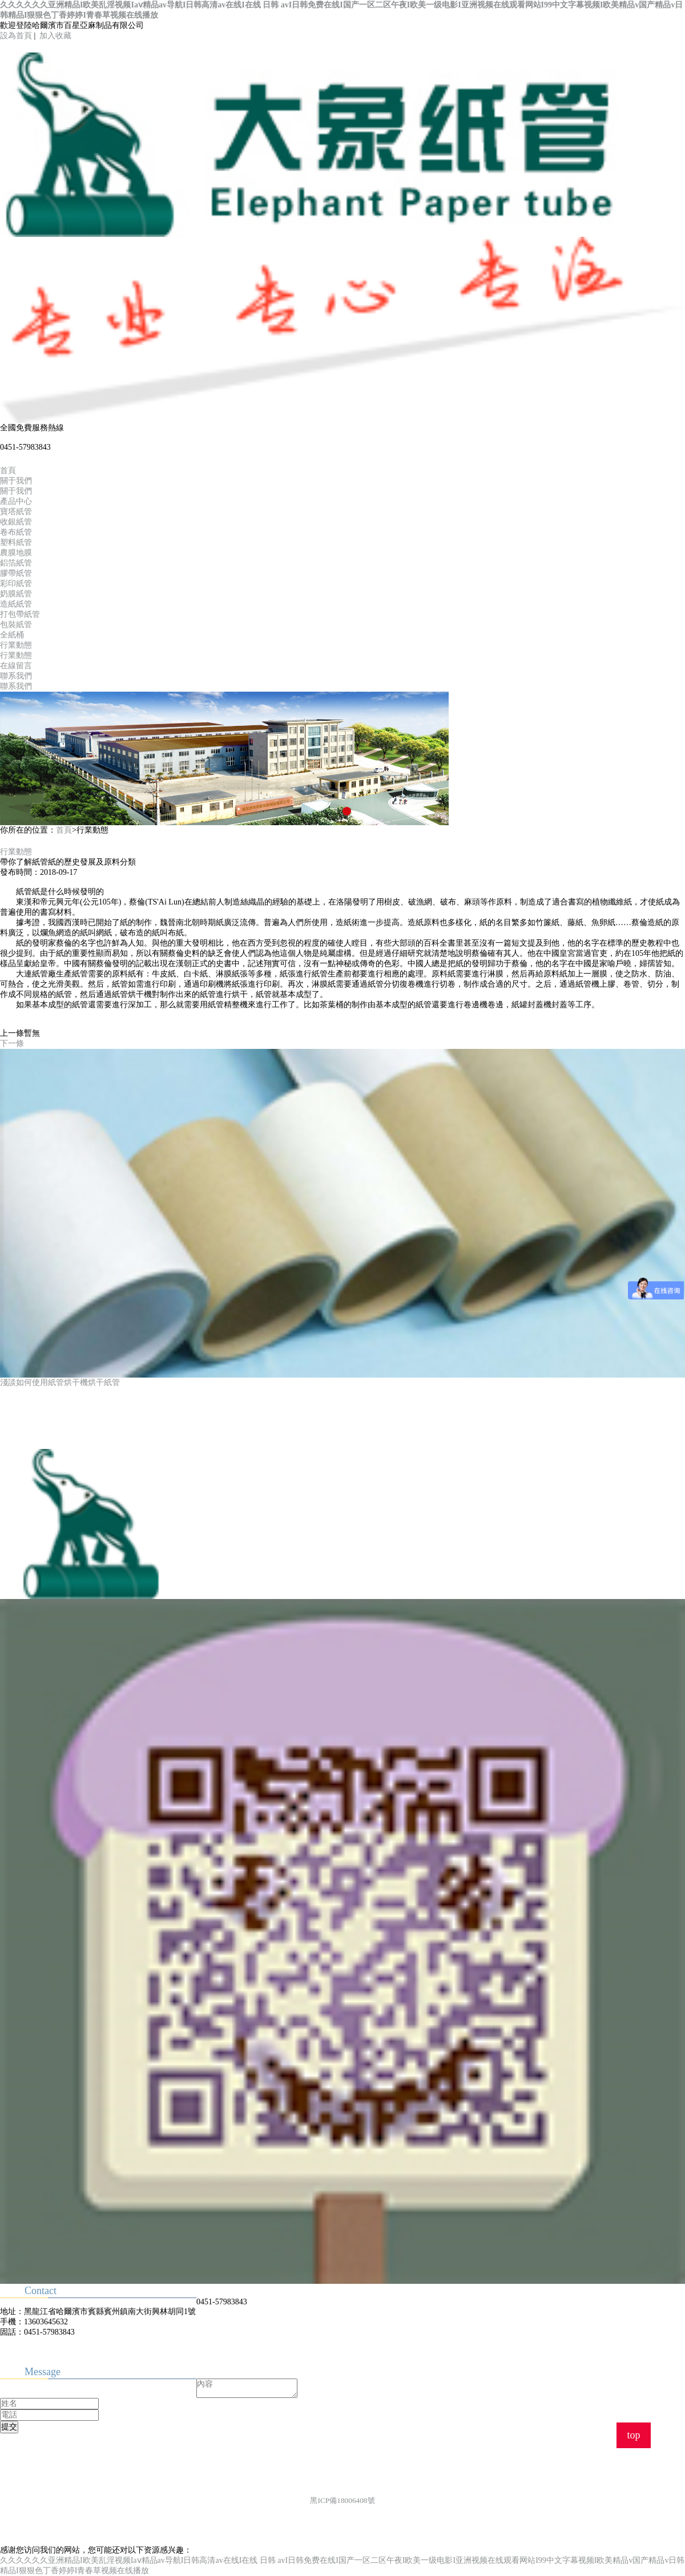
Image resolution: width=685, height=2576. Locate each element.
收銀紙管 (16, 522)
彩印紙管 (16, 583)
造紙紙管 (16, 604)
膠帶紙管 (16, 573)
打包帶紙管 (20, 614)
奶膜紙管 (16, 594)
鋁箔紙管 (16, 563)
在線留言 (16, 665)
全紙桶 (12, 635)
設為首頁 (16, 35)
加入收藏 (55, 35)
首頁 (8, 470)
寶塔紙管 (16, 511)
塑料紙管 (16, 542)
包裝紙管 (16, 624)
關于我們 (16, 481)
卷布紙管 (16, 532)
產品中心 (16, 501)
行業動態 (16, 645)
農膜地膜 (16, 552)
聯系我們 (16, 676)
